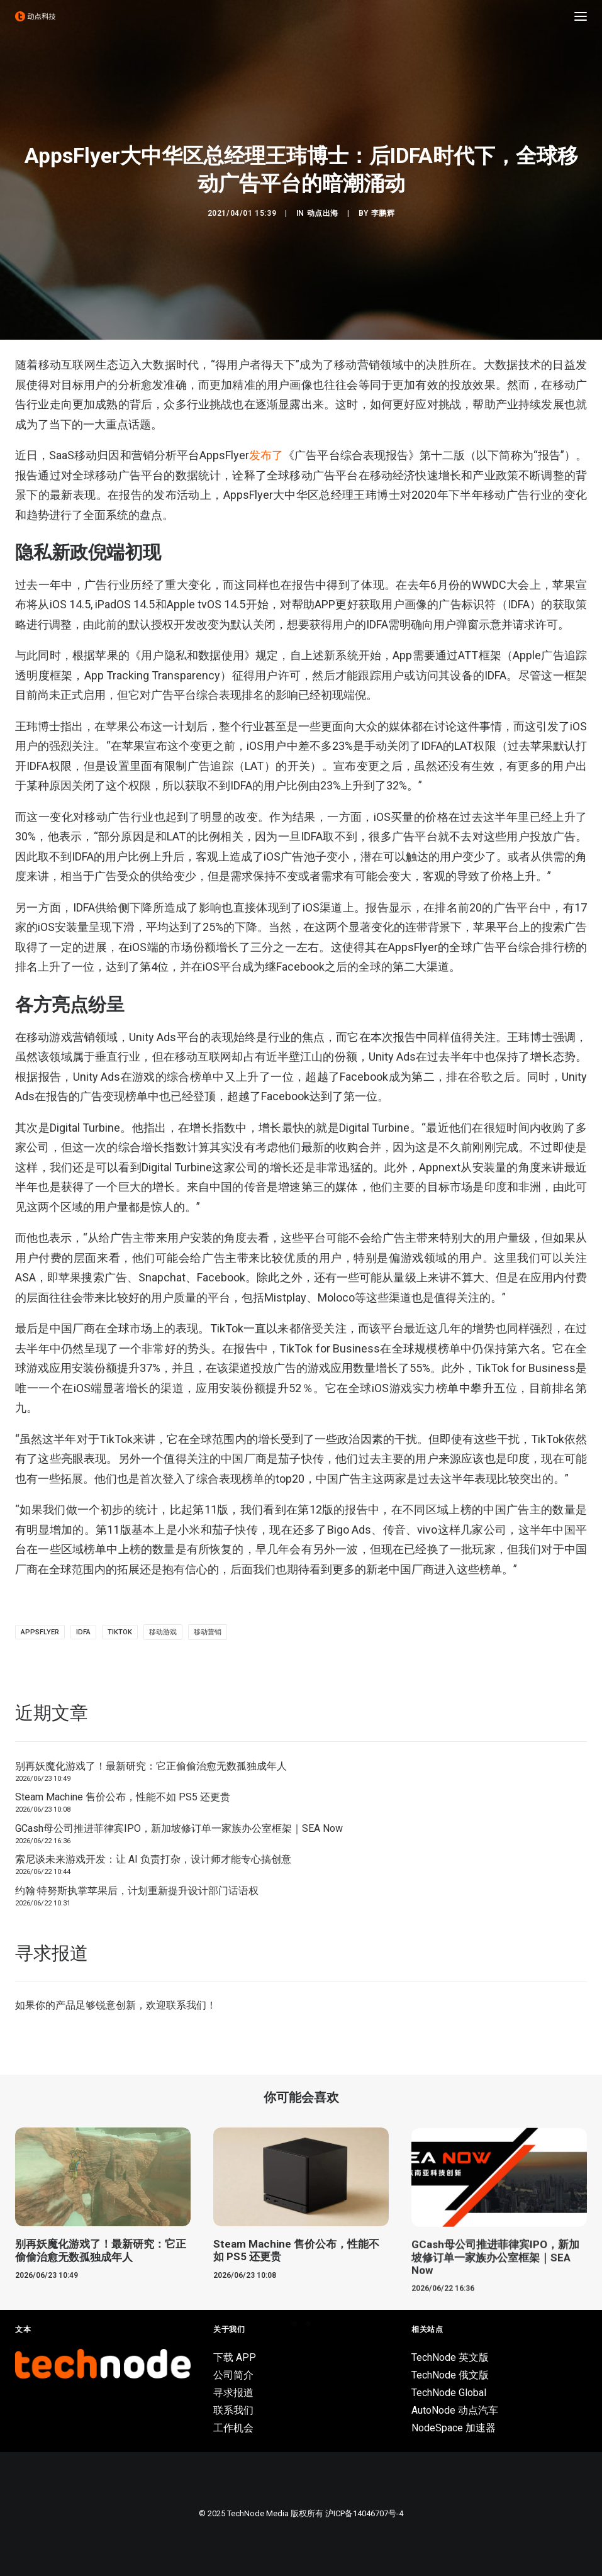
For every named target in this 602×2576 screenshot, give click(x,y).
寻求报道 (233, 2393)
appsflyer (40, 1632)
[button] (580, 16)
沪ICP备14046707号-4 (364, 2513)
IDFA (83, 1632)
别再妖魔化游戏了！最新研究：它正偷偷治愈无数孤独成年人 (151, 1766)
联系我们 (186, 2005)
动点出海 (322, 213)
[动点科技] (35, 16)
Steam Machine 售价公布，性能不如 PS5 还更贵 (122, 1797)
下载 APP (234, 2357)
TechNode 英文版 (450, 2357)
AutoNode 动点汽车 (454, 2410)
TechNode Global (448, 2393)
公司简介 (233, 2375)
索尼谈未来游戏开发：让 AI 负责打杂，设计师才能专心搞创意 (153, 1859)
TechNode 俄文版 (450, 2375)
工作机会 (233, 2428)
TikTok (120, 1632)
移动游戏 (163, 1632)
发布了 (266, 455)
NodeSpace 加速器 (453, 2428)
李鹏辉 (383, 213)
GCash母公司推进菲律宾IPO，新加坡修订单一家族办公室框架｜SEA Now (179, 1828)
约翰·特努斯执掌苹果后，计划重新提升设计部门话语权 (137, 1891)
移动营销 (207, 1632)
